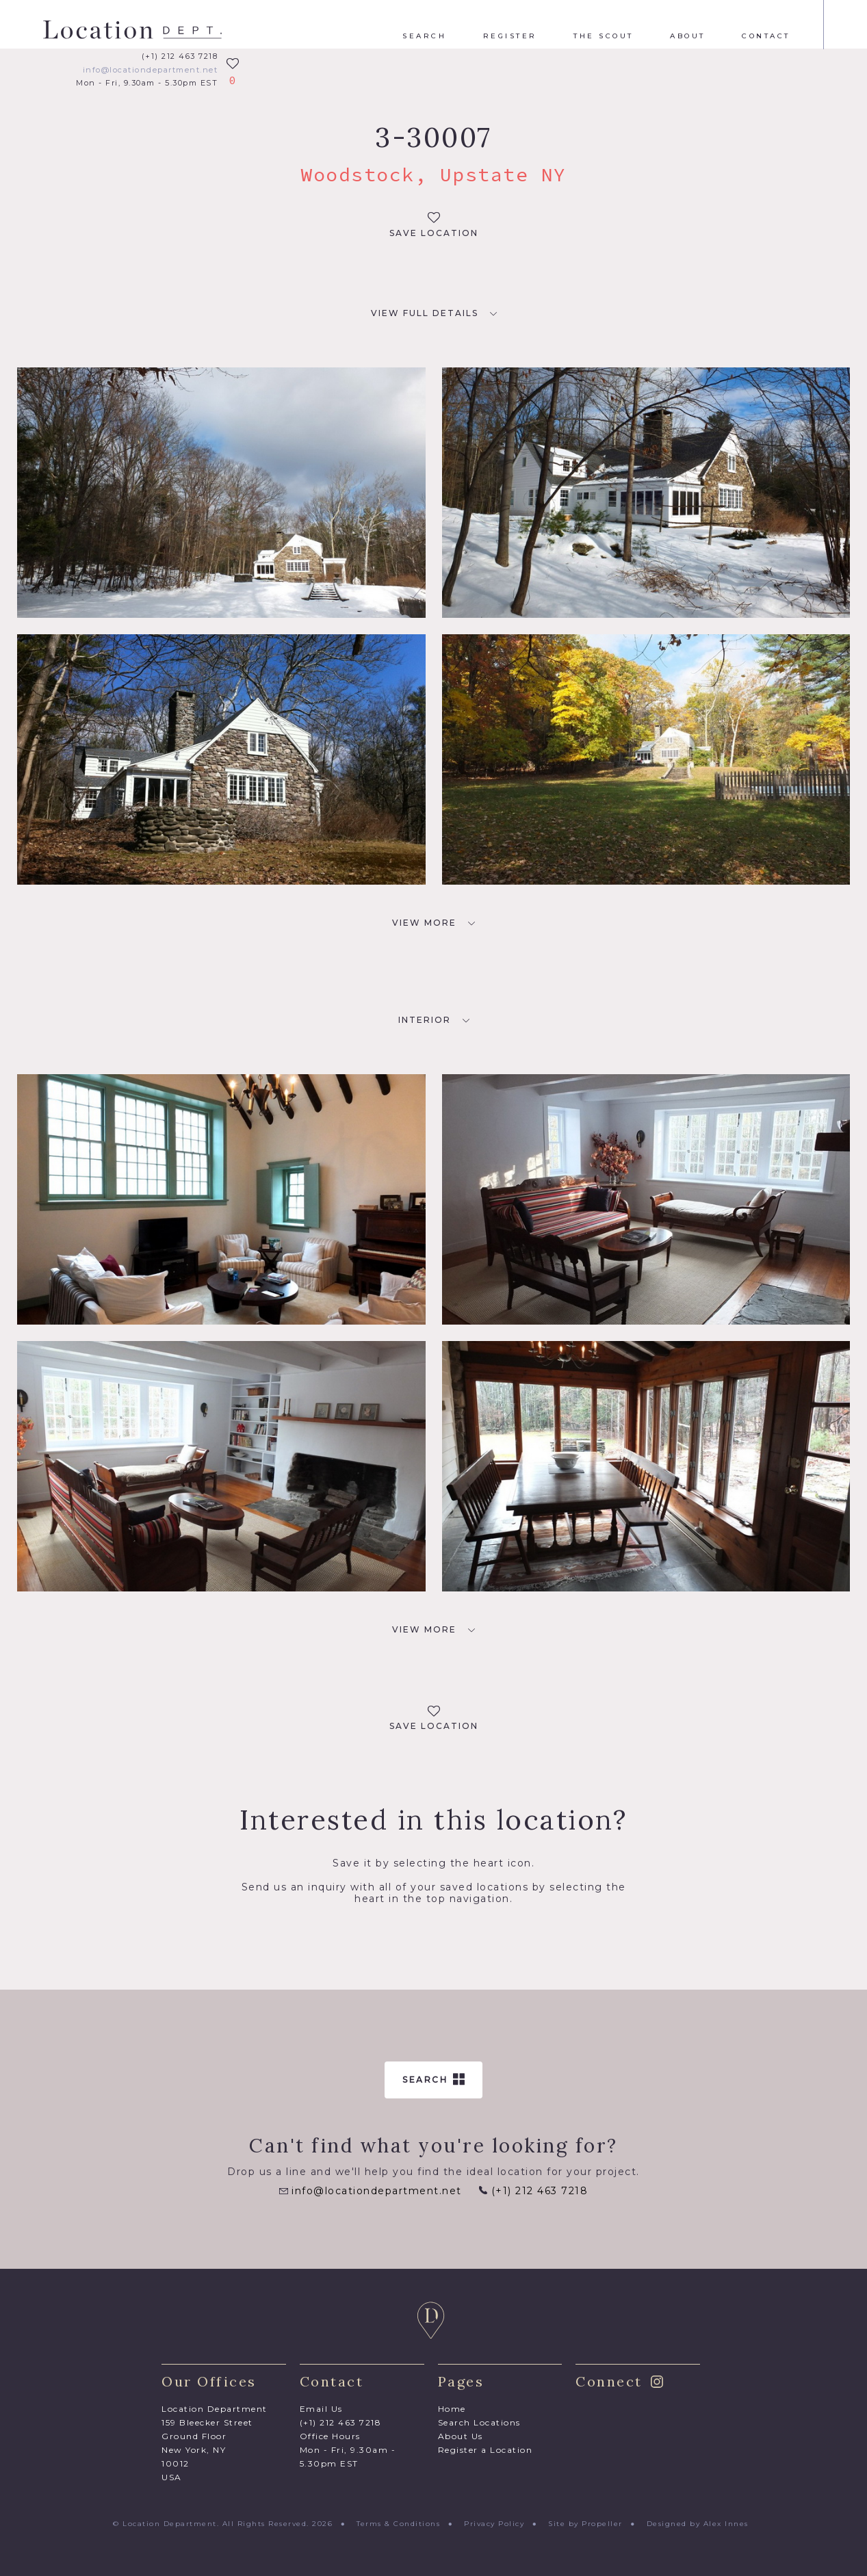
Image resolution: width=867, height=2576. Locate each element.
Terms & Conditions (398, 2523)
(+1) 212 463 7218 (180, 56)
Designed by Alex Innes (698, 2523)
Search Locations (479, 2422)
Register (510, 36)
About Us (460, 2436)
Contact (766, 36)
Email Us (321, 2409)
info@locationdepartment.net (150, 70)
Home (452, 2409)
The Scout (603, 36)
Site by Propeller (585, 2523)
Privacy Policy (494, 2523)
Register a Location (485, 2450)
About (688, 36)
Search (424, 36)
